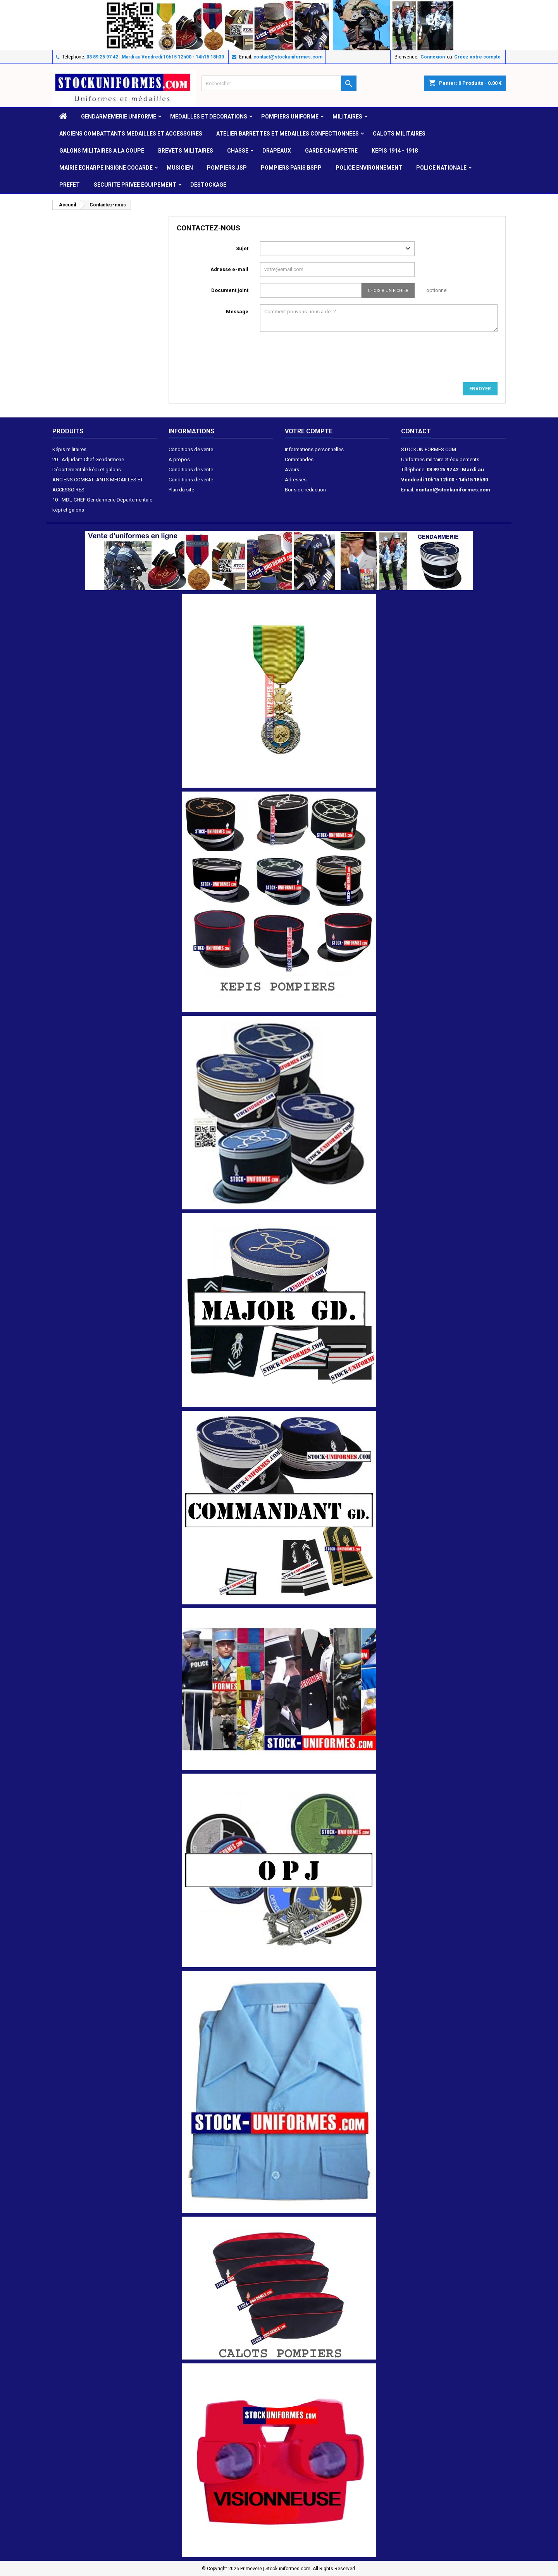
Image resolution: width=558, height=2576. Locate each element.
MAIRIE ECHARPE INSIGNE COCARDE (106, 168)
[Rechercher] (279, 83)
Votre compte (308, 431)
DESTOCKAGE (208, 185)
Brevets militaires (185, 151)
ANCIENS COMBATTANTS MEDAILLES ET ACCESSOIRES (130, 134)
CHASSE (237, 151)
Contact (416, 431)
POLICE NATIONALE (441, 168)
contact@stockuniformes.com (287, 57)
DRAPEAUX (276, 151)
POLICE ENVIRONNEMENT (369, 168)
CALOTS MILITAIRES (399, 134)
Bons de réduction (305, 490)
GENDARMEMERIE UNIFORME (118, 116)
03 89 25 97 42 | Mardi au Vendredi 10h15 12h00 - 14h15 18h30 (155, 57)
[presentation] (329, 359)
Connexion (432, 57)
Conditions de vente (191, 449)
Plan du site (181, 490)
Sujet (242, 248)
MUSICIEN (180, 168)
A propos (179, 459)
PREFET (69, 185)
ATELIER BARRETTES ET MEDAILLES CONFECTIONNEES (287, 134)
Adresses (296, 480)
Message (237, 311)
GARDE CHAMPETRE (331, 151)
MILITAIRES (347, 116)
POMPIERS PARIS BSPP (291, 168)
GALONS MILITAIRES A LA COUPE (101, 151)
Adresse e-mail (229, 269)
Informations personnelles (314, 449)
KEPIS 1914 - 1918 (395, 151)
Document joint (229, 290)
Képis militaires (69, 449)
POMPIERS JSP (227, 168)
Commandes (299, 459)
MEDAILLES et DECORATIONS (208, 116)
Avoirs (292, 469)
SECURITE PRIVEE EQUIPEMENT (135, 185)
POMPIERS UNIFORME (290, 116)
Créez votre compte (477, 57)
